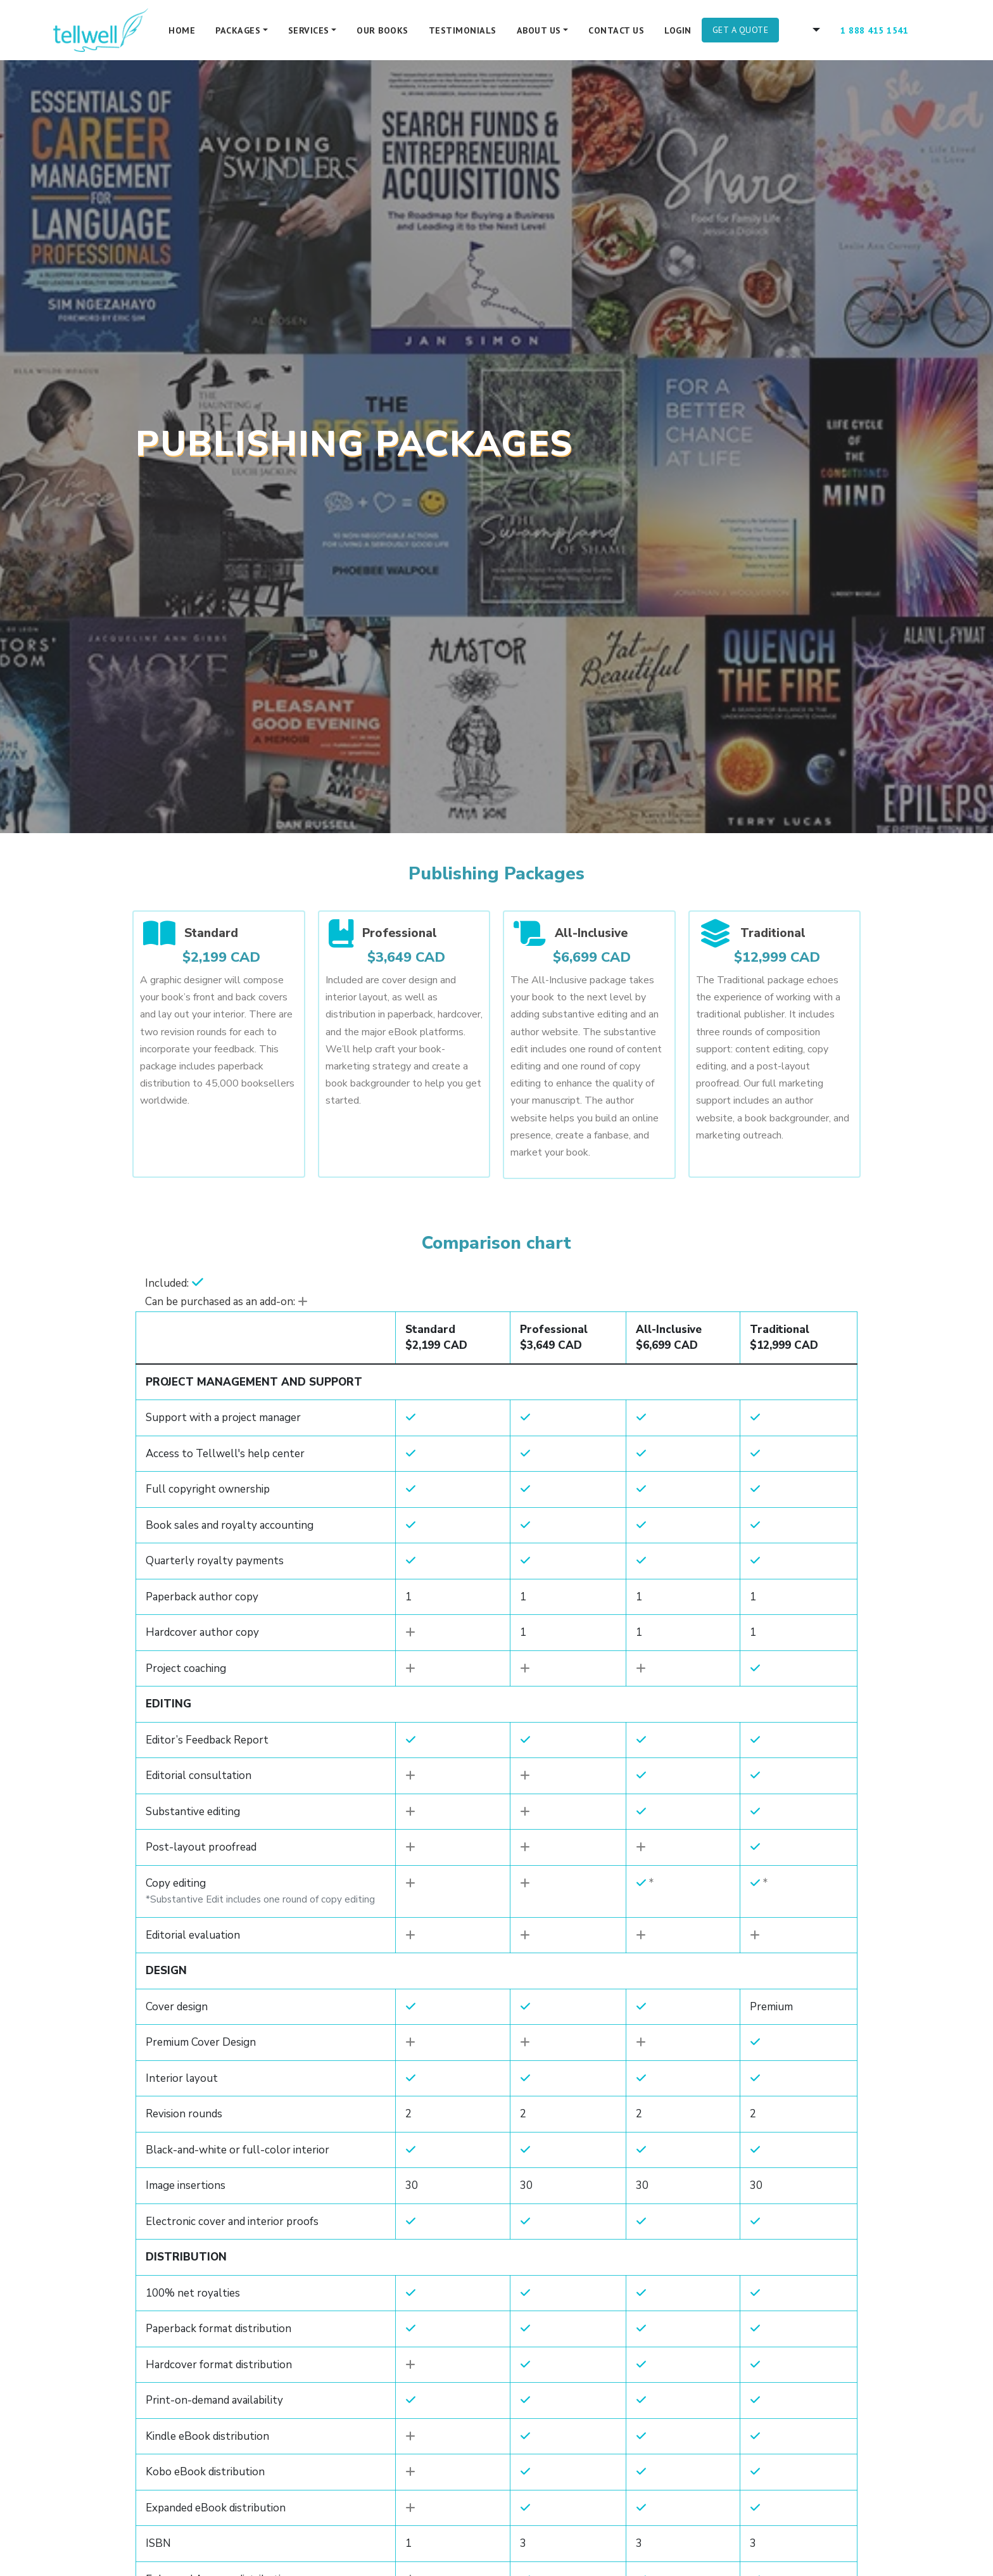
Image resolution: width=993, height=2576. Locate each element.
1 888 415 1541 (874, 30)
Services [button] (308, 30)
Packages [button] (237, 30)
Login (678, 30)
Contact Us (616, 30)
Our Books (382, 30)
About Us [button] (539, 30)
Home (181, 30)
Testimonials (462, 30)
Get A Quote (740, 29)
